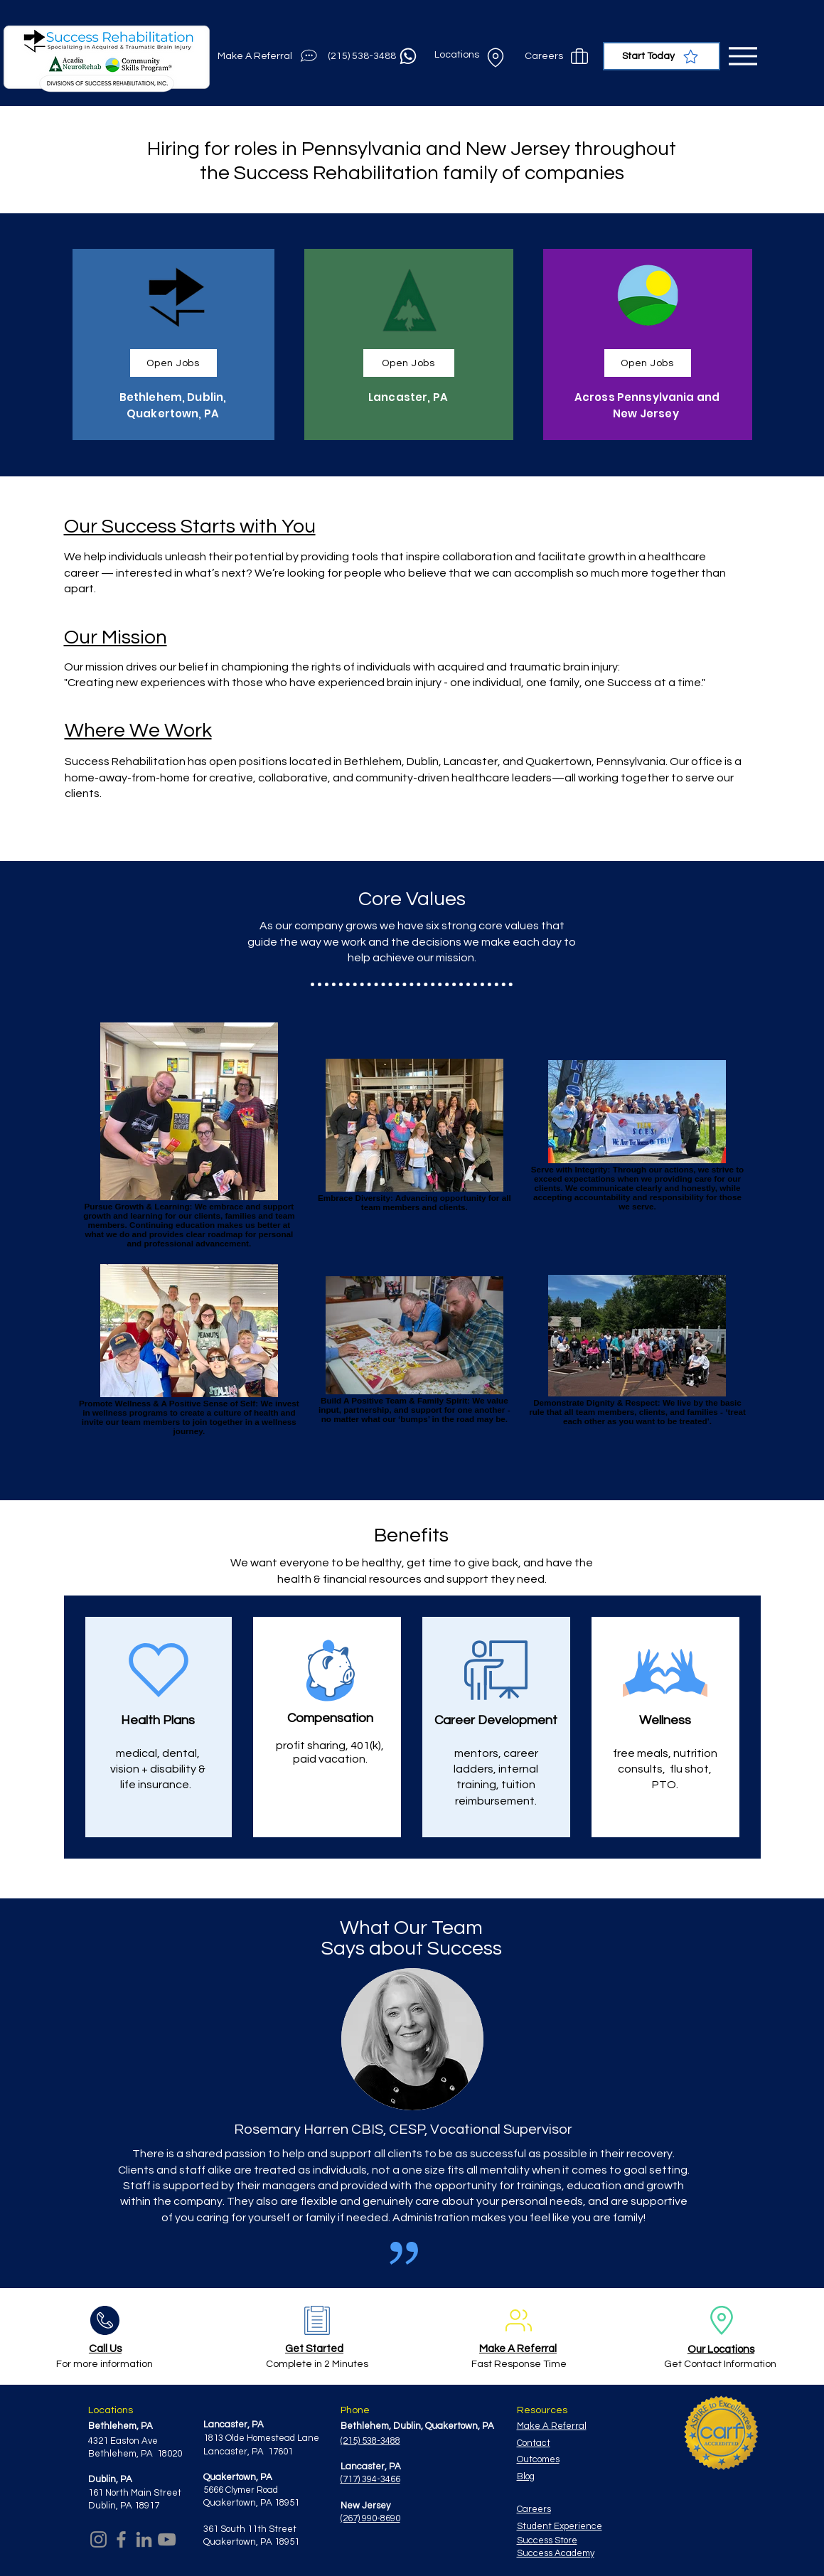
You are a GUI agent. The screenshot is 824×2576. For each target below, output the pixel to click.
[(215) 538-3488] (374, 56)
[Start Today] (661, 56)
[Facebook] (121, 2539)
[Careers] (558, 56)
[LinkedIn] (144, 2539)
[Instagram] (98, 2539)
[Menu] (743, 56)
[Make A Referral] (269, 56)
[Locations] (471, 56)
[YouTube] (167, 2539)
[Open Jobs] (173, 363)
